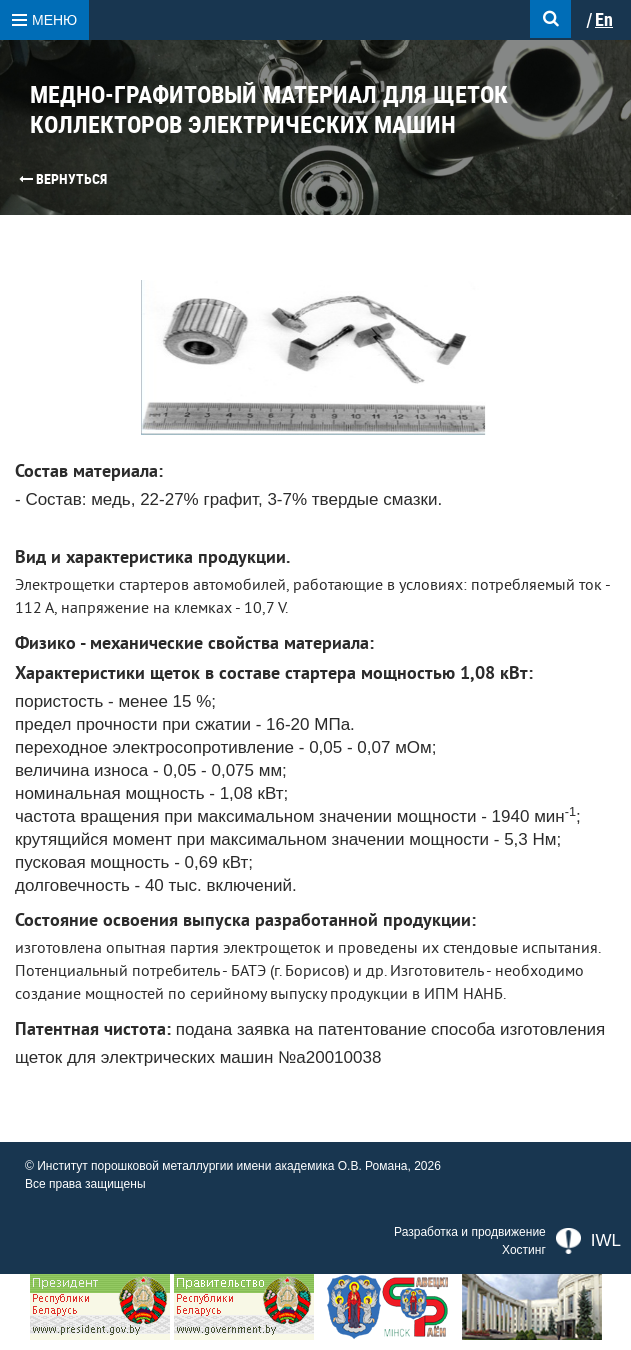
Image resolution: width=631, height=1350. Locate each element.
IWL (588, 1241)
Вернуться (63, 179)
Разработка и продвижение (470, 1232)
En (604, 20)
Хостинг (524, 1250)
